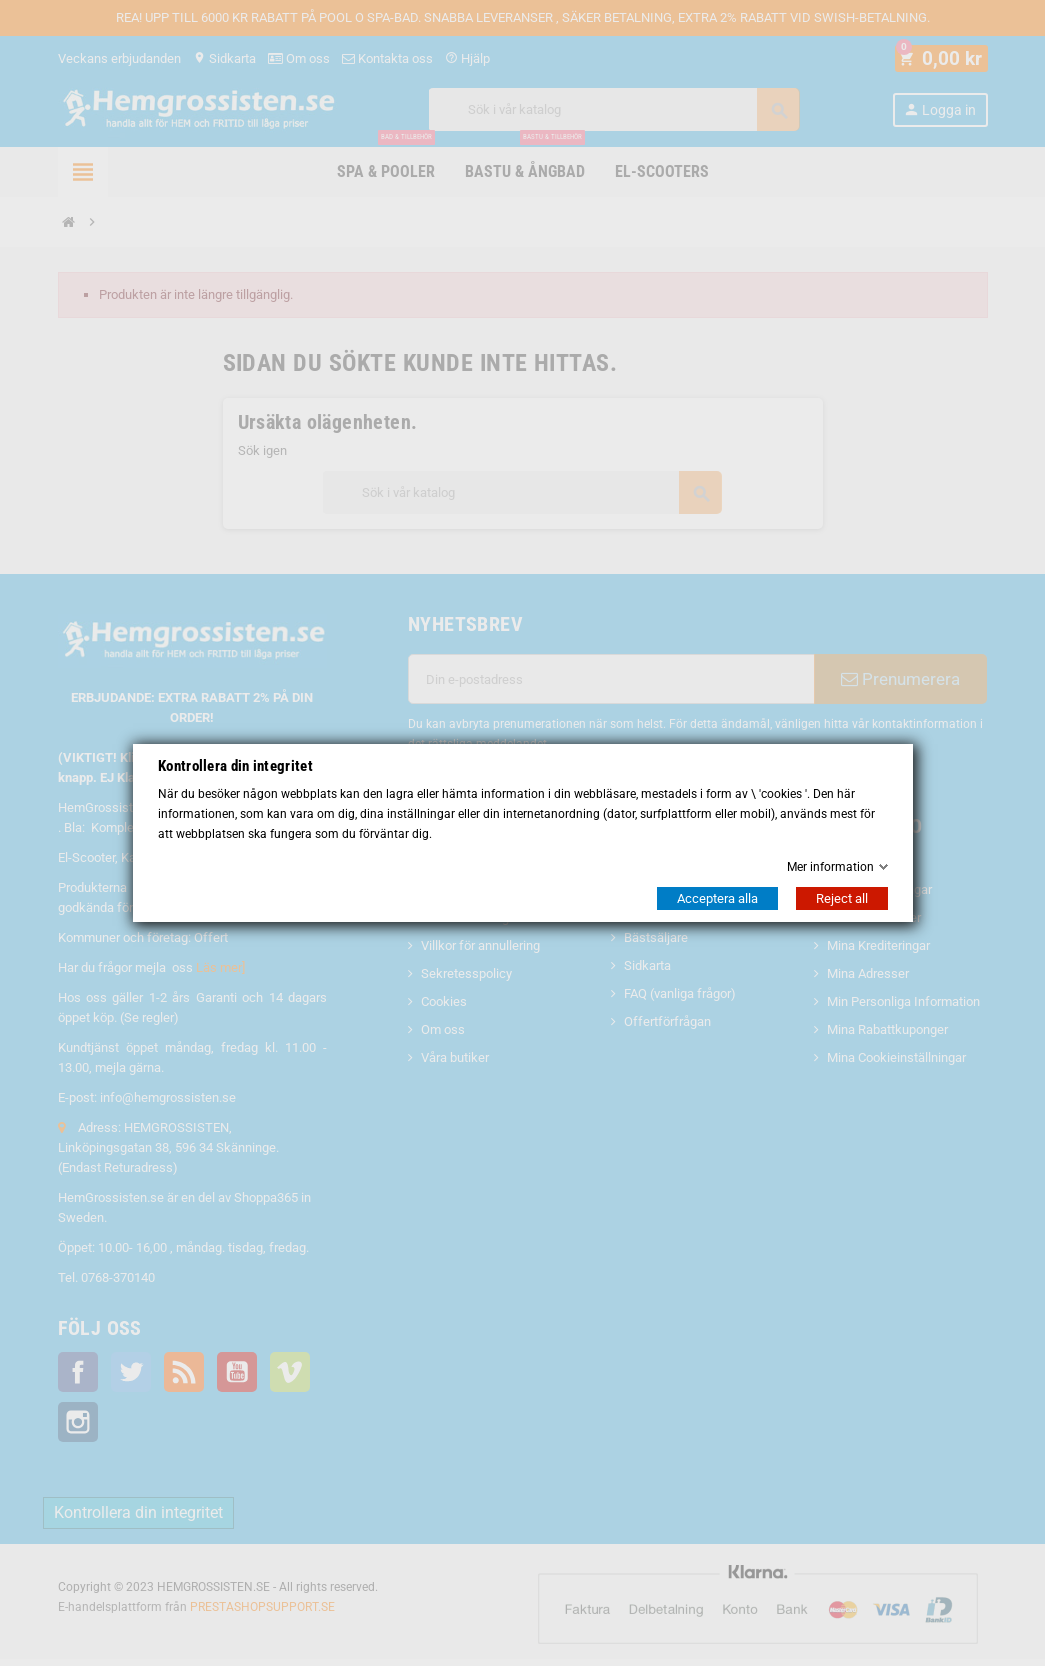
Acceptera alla (717, 898)
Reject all (842, 898)
